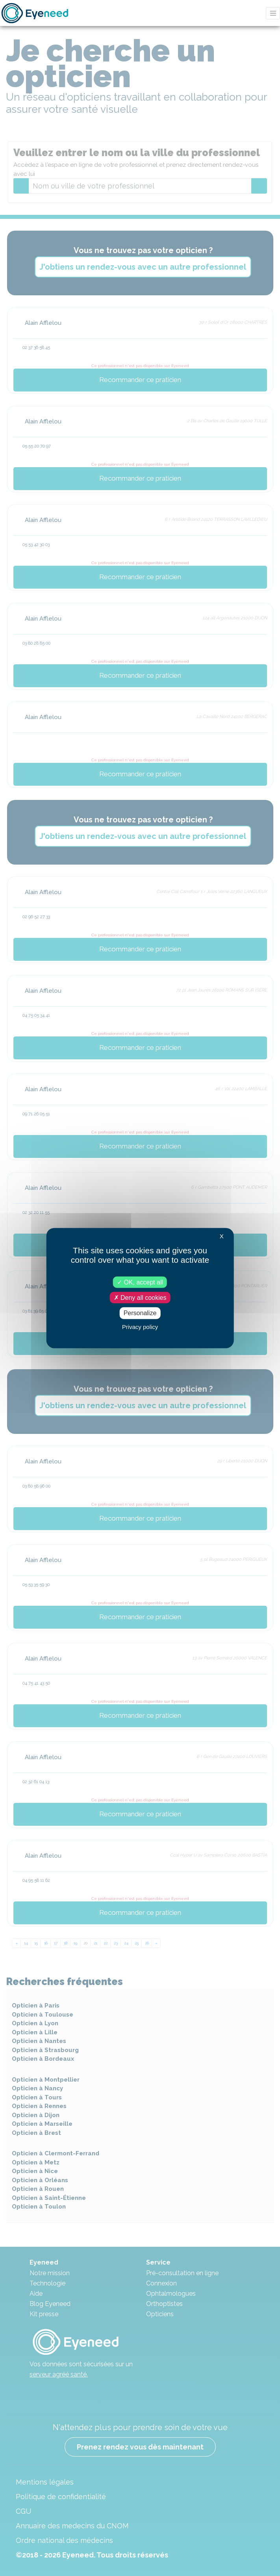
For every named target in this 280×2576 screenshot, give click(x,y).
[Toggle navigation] (273, 13)
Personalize (140, 1313)
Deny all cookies (140, 1297)
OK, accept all (140, 1282)
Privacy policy (140, 1326)
